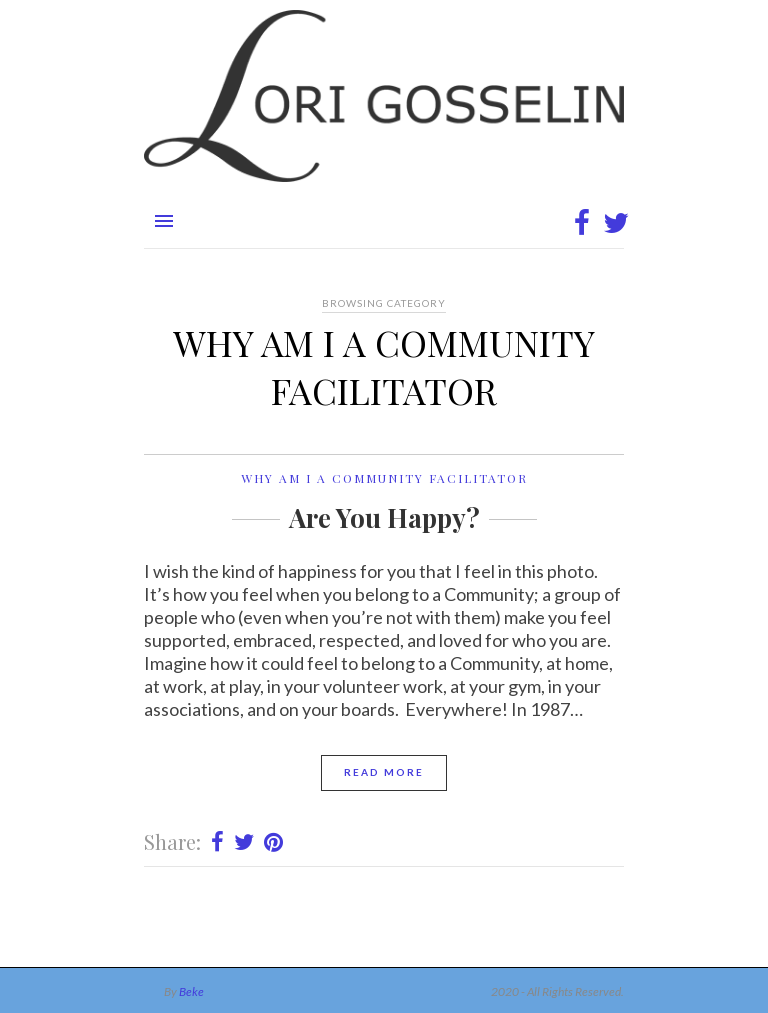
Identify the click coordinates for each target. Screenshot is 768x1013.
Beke (191, 991)
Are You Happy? (384, 517)
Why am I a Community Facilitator (384, 478)
